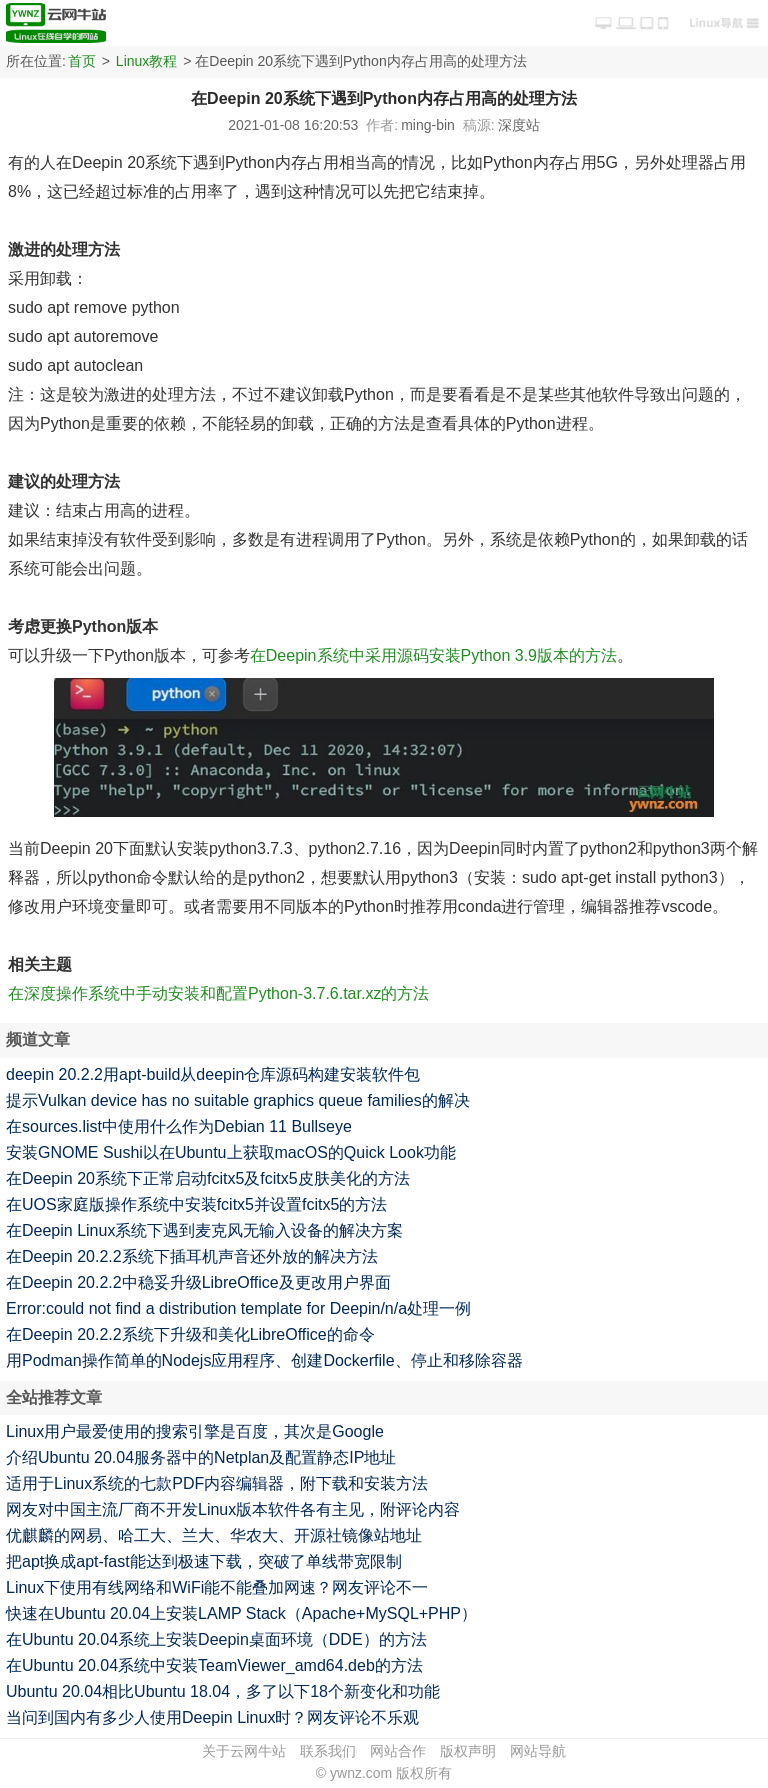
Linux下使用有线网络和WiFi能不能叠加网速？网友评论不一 (217, 1587)
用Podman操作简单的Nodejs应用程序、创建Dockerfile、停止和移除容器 (264, 1360)
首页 (82, 61)
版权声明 (468, 1751)
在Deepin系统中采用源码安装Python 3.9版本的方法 (433, 655)
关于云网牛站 (244, 1751)
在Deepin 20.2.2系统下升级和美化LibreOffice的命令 (190, 1334)
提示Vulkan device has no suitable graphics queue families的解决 (238, 1100)
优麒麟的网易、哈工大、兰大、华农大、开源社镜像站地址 (214, 1535)
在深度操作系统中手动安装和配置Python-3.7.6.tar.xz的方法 (218, 993)
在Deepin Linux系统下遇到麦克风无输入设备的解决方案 (204, 1230)
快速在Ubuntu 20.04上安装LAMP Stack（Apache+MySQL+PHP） (241, 1613)
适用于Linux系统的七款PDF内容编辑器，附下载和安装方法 (217, 1483)
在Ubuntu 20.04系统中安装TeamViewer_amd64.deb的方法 (214, 1665)
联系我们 (328, 1751)
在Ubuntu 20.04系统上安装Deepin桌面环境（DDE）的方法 (216, 1639)
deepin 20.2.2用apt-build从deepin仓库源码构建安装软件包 (213, 1074)
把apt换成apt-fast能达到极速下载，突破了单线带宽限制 (204, 1561)
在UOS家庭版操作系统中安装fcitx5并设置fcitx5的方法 (196, 1204)
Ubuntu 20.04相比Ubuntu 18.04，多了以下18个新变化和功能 (223, 1691)
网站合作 (398, 1751)
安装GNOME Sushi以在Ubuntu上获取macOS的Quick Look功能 (231, 1152)
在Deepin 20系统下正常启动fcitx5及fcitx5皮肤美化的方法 (208, 1178)
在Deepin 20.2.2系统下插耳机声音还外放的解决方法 (192, 1256)
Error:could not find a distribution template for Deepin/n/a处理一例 (238, 1308)
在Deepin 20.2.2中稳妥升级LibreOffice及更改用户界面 (198, 1282)
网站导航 (538, 1751)
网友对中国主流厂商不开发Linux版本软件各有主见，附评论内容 (233, 1509)
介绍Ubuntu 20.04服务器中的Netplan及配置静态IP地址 (201, 1457)
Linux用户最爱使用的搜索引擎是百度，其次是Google (195, 1431)
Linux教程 (146, 61)
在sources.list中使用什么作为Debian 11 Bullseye (179, 1126)
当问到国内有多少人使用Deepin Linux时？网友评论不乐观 (212, 1717)
